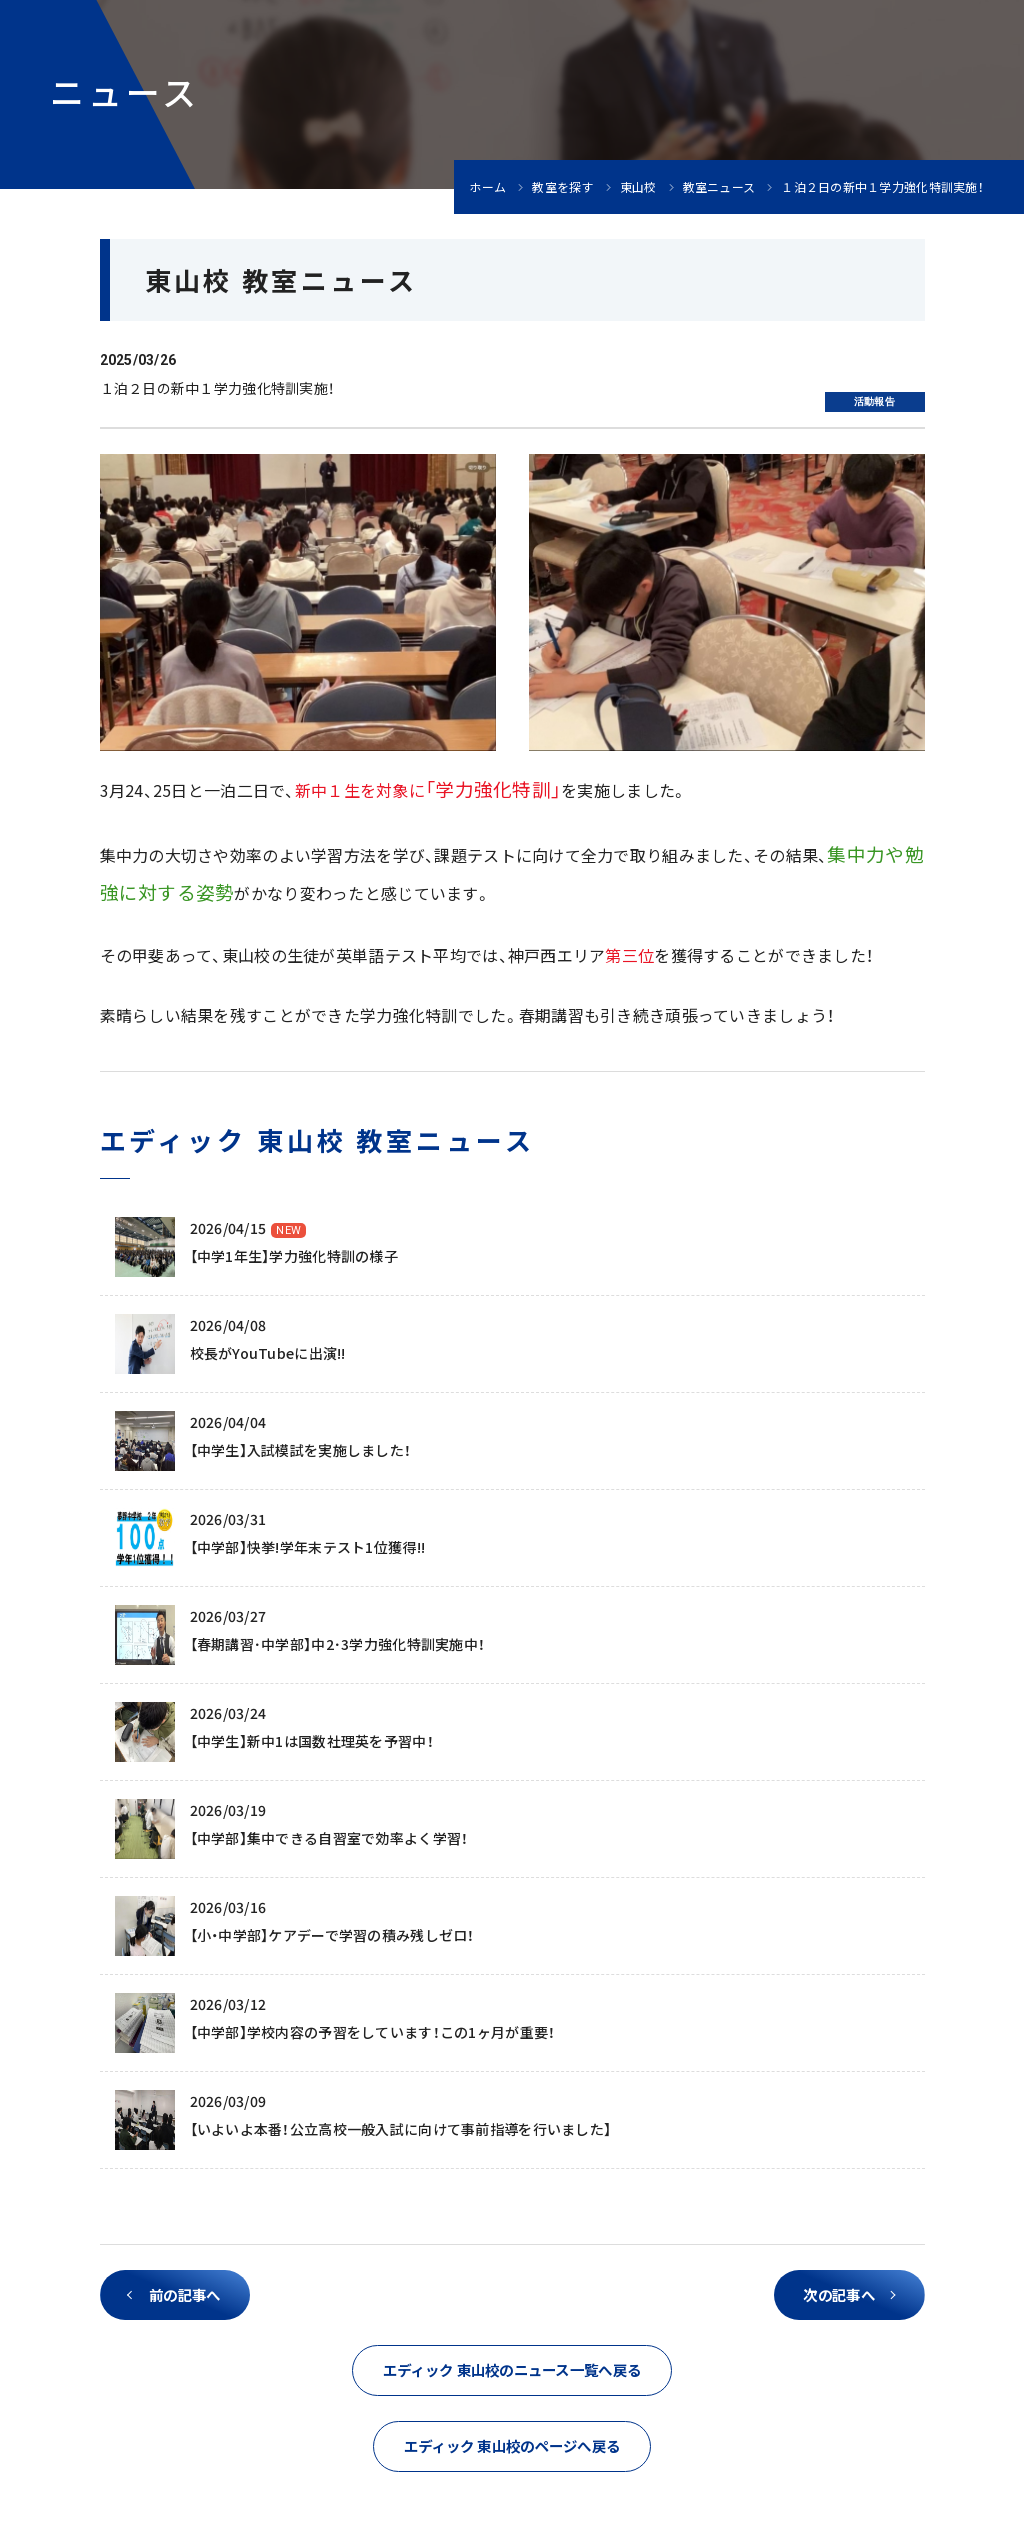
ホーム (487, 187)
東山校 (638, 187)
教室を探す (562, 187)
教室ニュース (719, 187)
